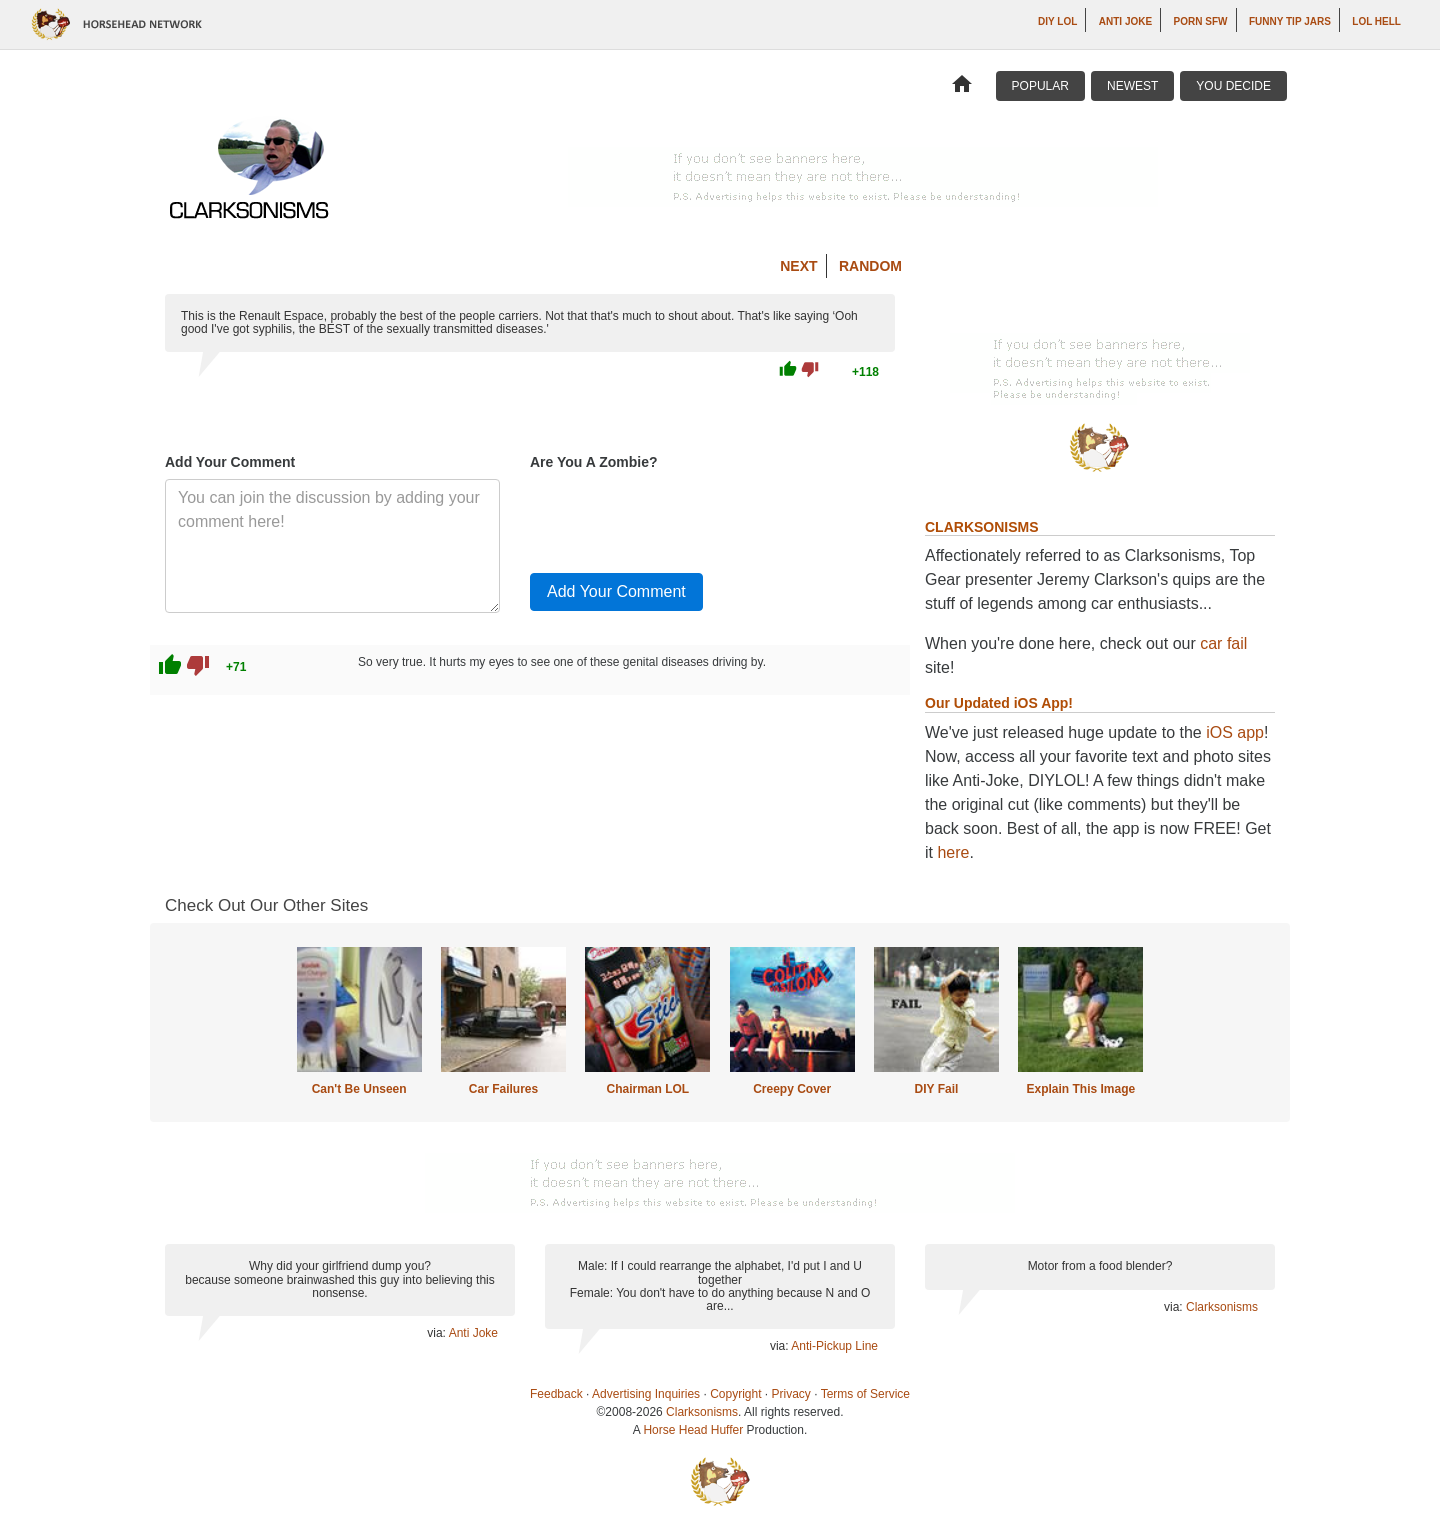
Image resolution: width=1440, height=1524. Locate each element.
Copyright (735, 1394)
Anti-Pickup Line (834, 1346)
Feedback (556, 1394)
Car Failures (503, 1089)
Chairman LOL (647, 1089)
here (953, 852)
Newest (1132, 86)
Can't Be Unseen (359, 1089)
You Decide (1233, 86)
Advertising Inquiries (646, 1394)
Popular (1040, 86)
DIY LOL (1057, 21)
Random (870, 266)
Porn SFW (1201, 21)
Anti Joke (1125, 21)
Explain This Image (1081, 1089)
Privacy (791, 1394)
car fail (1223, 643)
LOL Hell (1376, 21)
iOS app (1235, 732)
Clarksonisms (1222, 1307)
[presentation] (682, 518)
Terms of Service (865, 1394)
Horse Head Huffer (693, 1430)
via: (437, 1333)
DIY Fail (937, 1089)
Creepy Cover (792, 1089)
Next (798, 266)
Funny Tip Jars (1290, 21)
